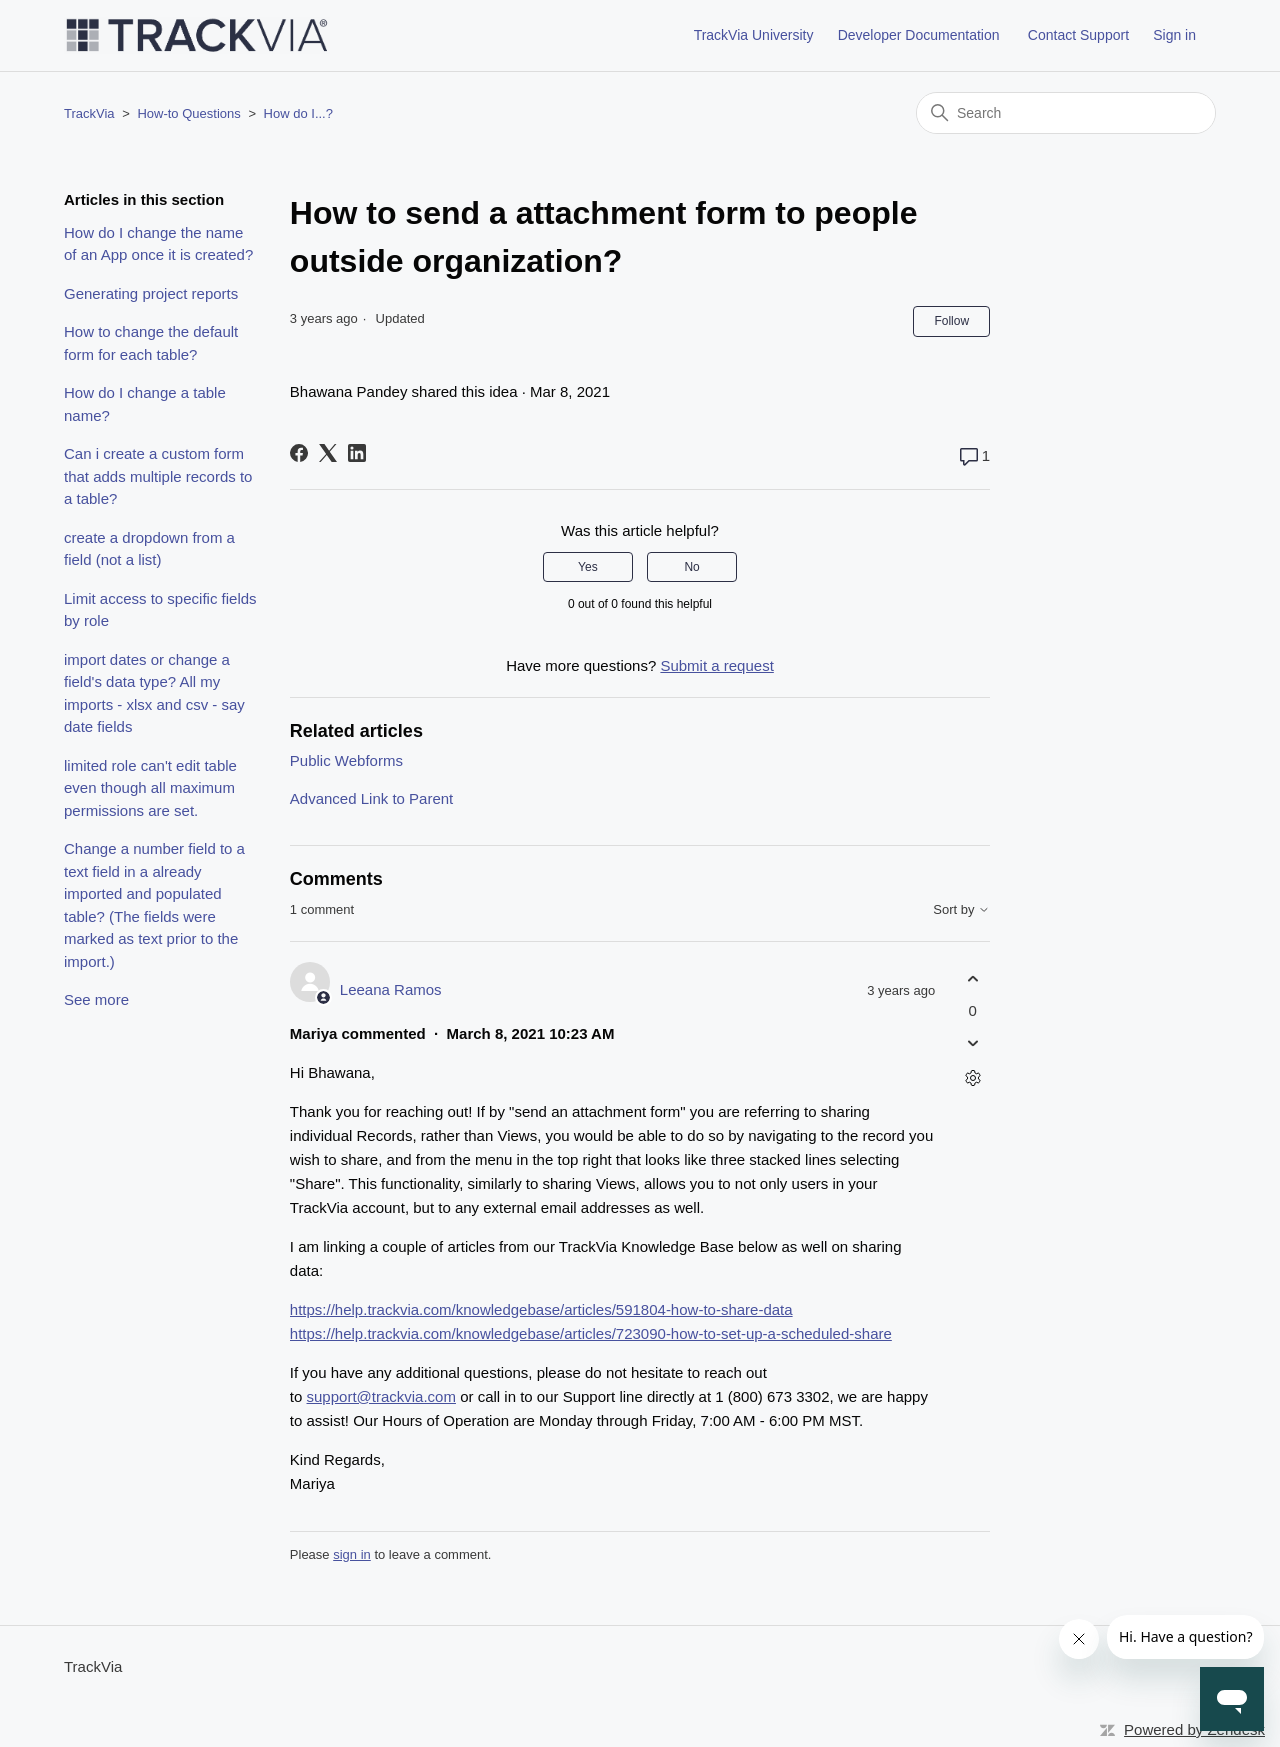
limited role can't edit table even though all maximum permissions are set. (150, 788)
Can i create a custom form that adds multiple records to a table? (158, 476)
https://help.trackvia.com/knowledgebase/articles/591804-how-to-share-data (541, 1309)
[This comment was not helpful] (972, 1042)
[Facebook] (299, 453)
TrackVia (89, 113)
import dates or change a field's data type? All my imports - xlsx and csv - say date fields (154, 693)
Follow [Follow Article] (951, 321)
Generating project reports (151, 293)
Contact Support (1078, 35)
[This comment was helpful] (972, 979)
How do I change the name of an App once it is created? (158, 244)
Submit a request (716, 665)
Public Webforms (346, 760)
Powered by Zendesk (1194, 1729)
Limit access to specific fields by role (160, 610)
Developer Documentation (919, 35)
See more (96, 999)
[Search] (1066, 113)
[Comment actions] (972, 1077)
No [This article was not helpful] (691, 567)
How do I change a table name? (145, 404)
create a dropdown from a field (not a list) (149, 549)
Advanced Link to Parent (371, 798)
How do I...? (298, 113)
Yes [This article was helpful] (588, 567)
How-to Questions (188, 113)
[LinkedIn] (357, 453)
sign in (352, 1554)
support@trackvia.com (381, 1396)
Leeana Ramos (391, 989)
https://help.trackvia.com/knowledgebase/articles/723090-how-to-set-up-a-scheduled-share (591, 1333)
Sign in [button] (1174, 35)
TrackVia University (754, 35)
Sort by (961, 910)
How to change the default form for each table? (151, 343)
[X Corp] (328, 453)
